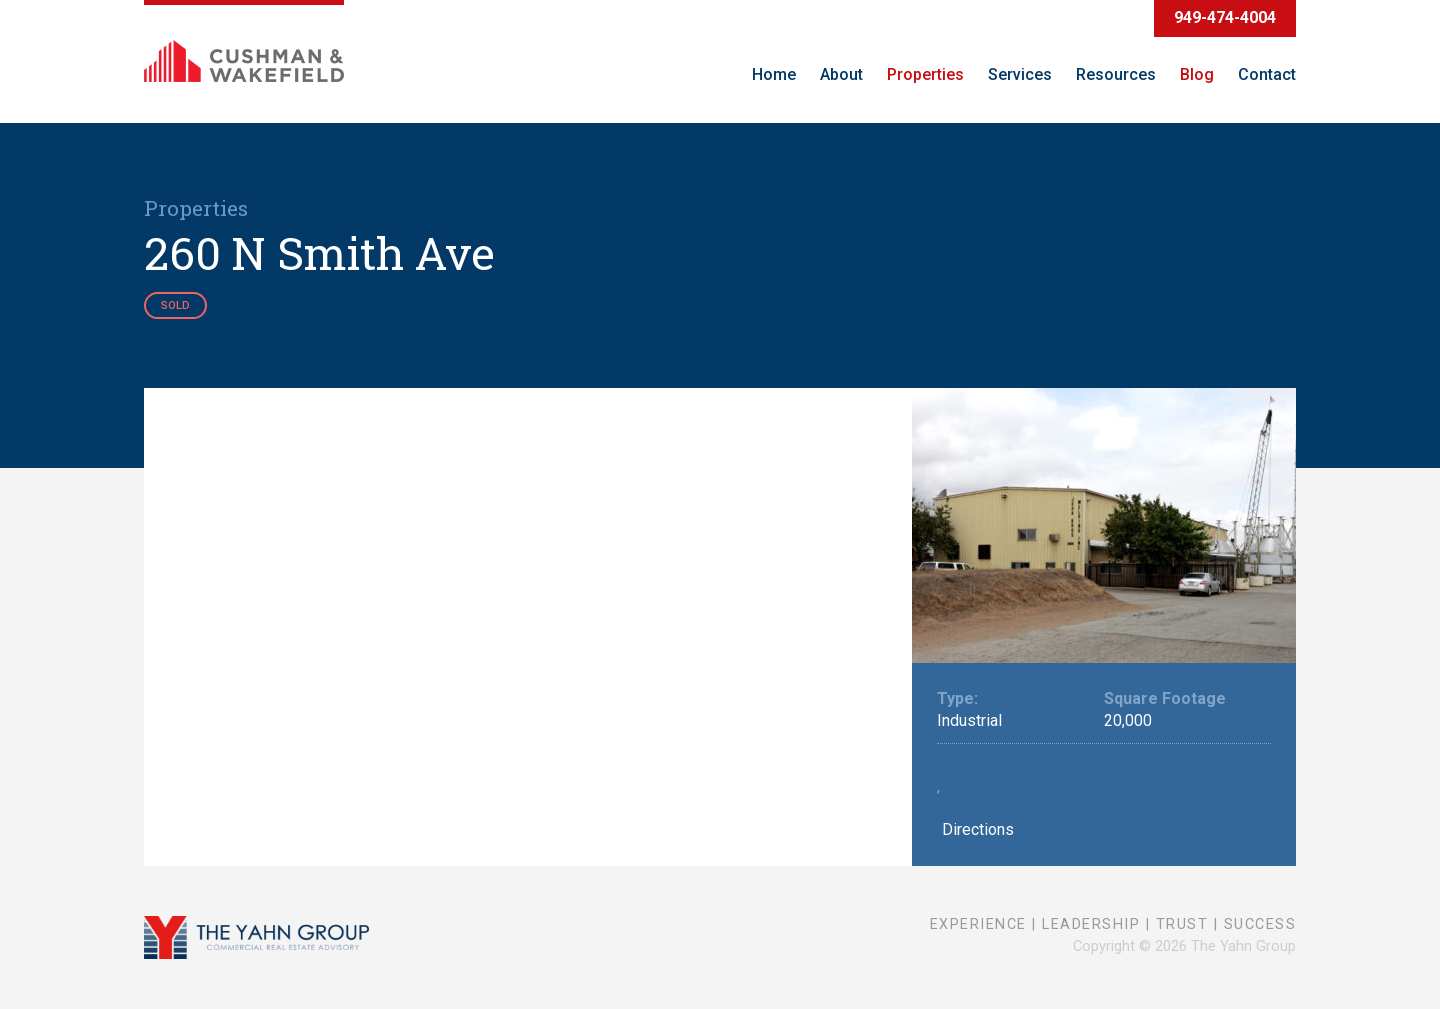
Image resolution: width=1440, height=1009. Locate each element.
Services (1020, 74)
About (841, 74)
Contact (1267, 74)
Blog (1197, 74)
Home (774, 74)
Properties (925, 74)
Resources (1116, 74)
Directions (975, 829)
